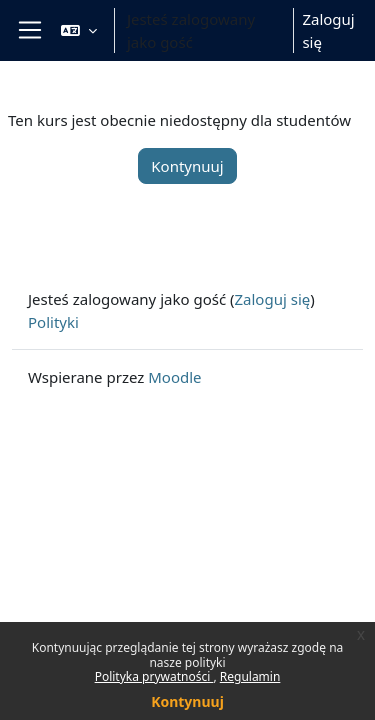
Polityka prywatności (154, 676)
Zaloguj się (328, 30)
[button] (79, 30)
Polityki (53, 322)
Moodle (174, 377)
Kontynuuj (187, 701)
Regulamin (250, 676)
